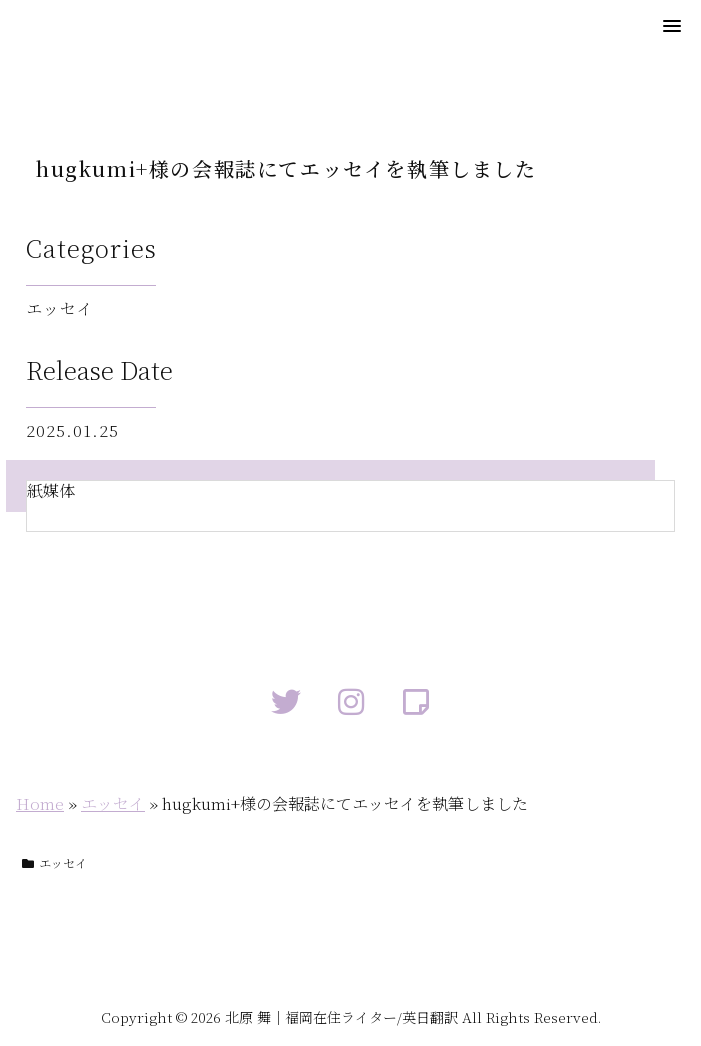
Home (40, 803)
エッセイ (113, 803)
